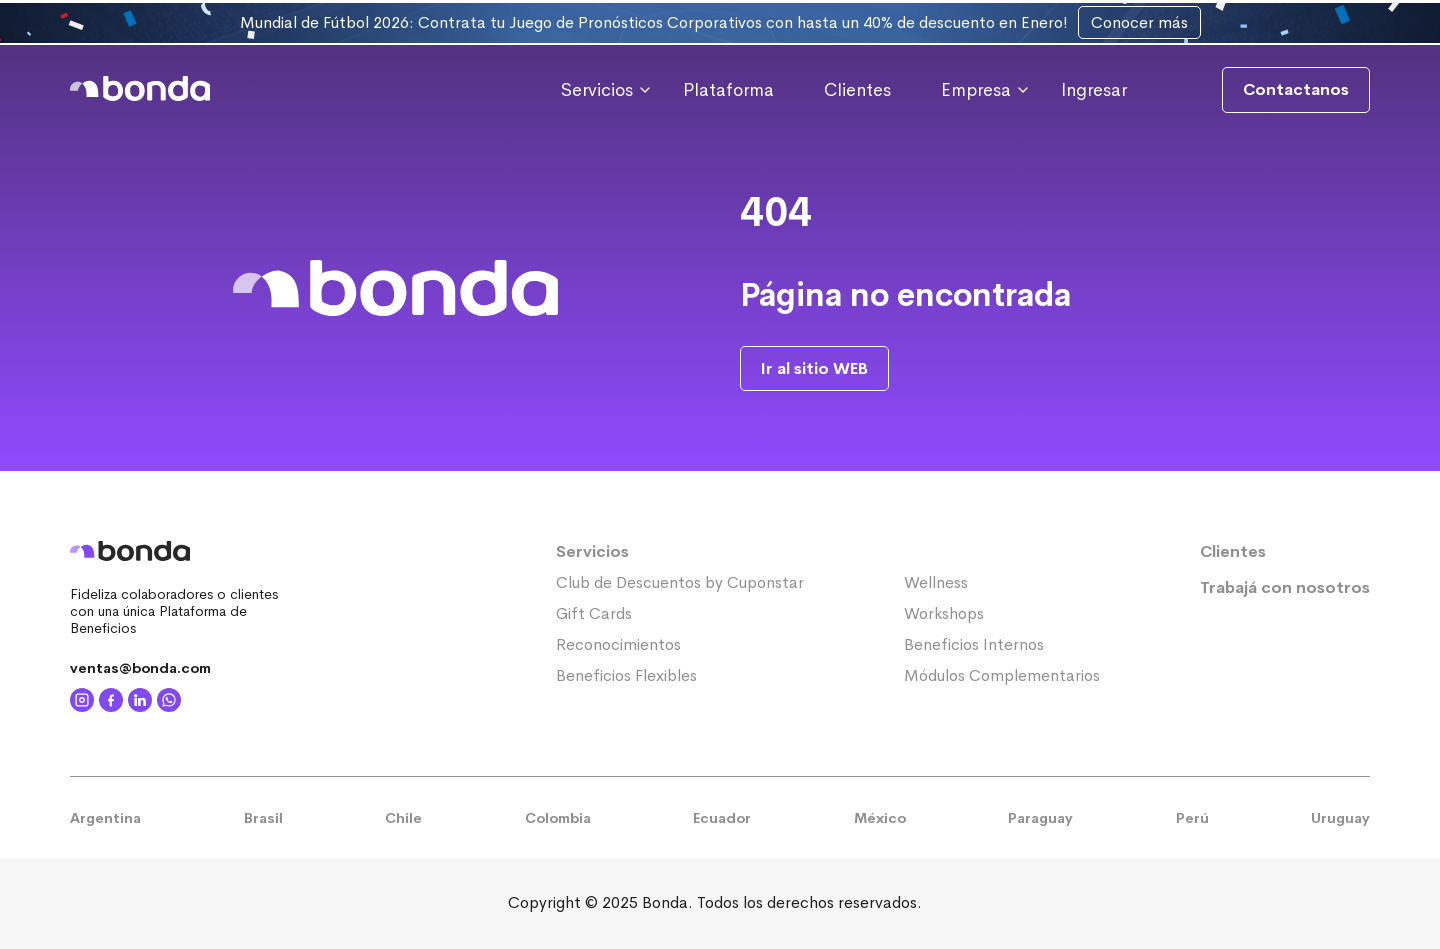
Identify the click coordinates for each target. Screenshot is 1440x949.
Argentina (105, 818)
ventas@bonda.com (140, 668)
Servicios (592, 551)
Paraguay (1040, 818)
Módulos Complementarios (1002, 675)
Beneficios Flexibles (626, 675)
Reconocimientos (618, 644)
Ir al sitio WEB (814, 368)
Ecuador (722, 818)
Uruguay (1340, 818)
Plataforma (728, 90)
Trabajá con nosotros (1285, 587)
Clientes (857, 90)
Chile (403, 818)
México (880, 818)
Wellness (936, 582)
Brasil (263, 818)
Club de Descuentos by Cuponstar (680, 582)
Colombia (558, 818)
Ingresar (1094, 90)
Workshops (944, 613)
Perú (1192, 818)
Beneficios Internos (974, 644)
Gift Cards (594, 613)
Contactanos (1296, 89)
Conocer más (1139, 22)
